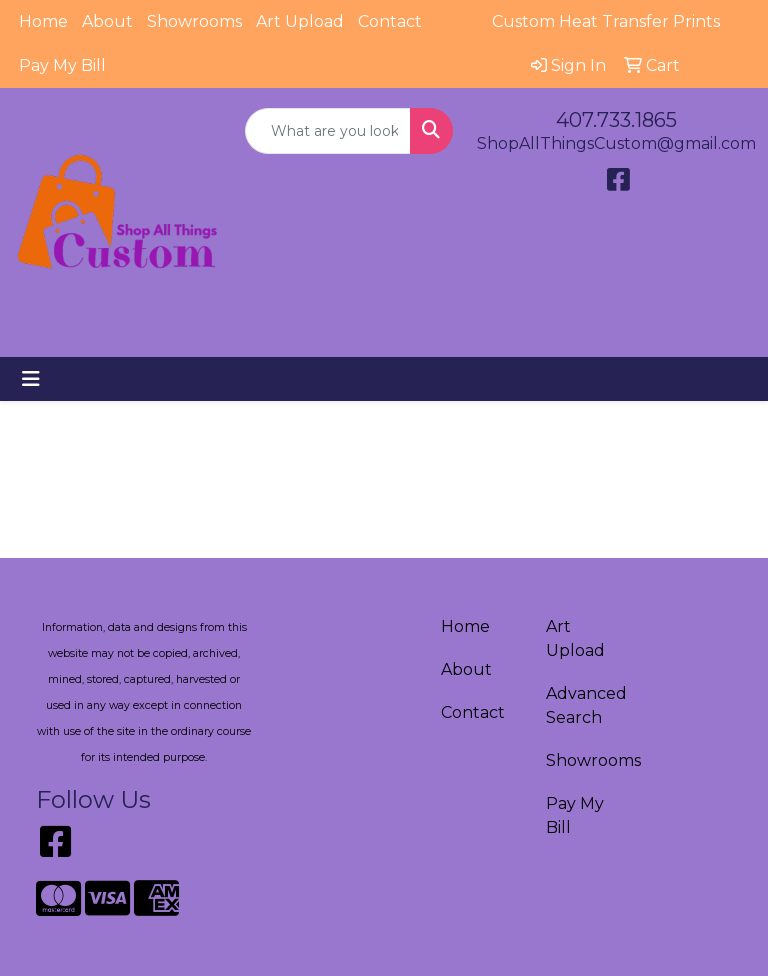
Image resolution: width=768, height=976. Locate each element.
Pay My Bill (62, 65)
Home (43, 21)
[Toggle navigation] (31, 379)
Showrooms (194, 21)
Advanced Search (586, 705)
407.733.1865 (616, 120)
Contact (390, 21)
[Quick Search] (328, 131)
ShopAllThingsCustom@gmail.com (616, 143)
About (107, 21)
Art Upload (300, 21)
